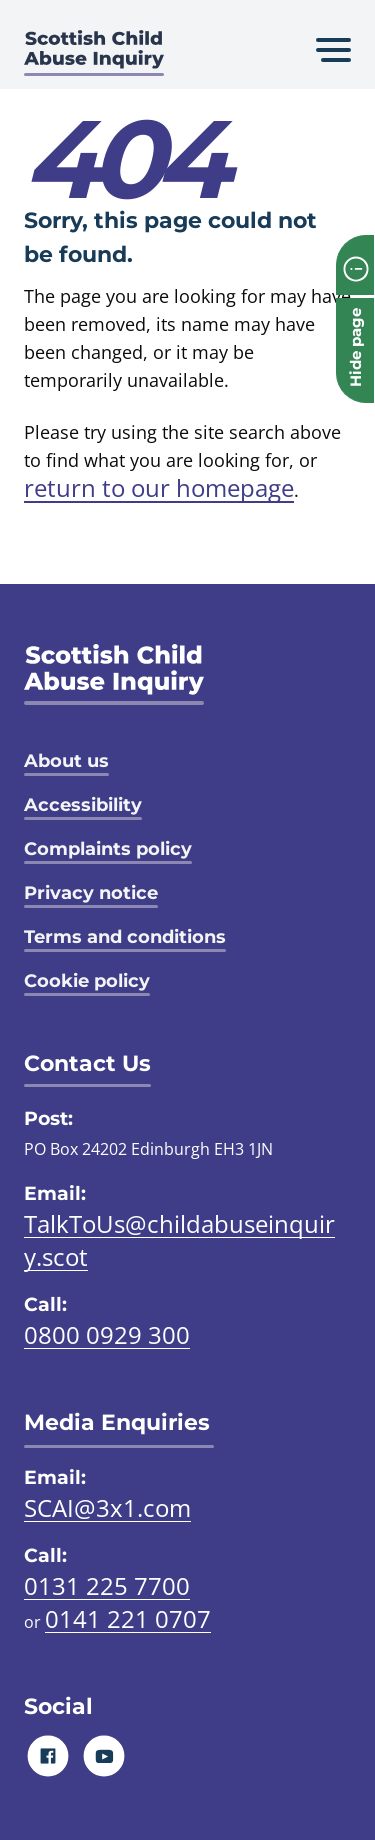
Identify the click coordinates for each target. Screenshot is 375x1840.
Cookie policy (87, 981)
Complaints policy (108, 849)
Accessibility (83, 805)
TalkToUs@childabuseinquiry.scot (179, 1240)
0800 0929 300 (107, 1334)
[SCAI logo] (114, 674)
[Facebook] (48, 1755)
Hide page (355, 347)
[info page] (355, 265)
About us (66, 761)
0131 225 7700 (107, 1585)
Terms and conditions (125, 937)
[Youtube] (104, 1755)
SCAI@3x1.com (107, 1507)
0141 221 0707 (128, 1618)
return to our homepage (159, 487)
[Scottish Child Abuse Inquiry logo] (94, 54)
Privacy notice (91, 893)
